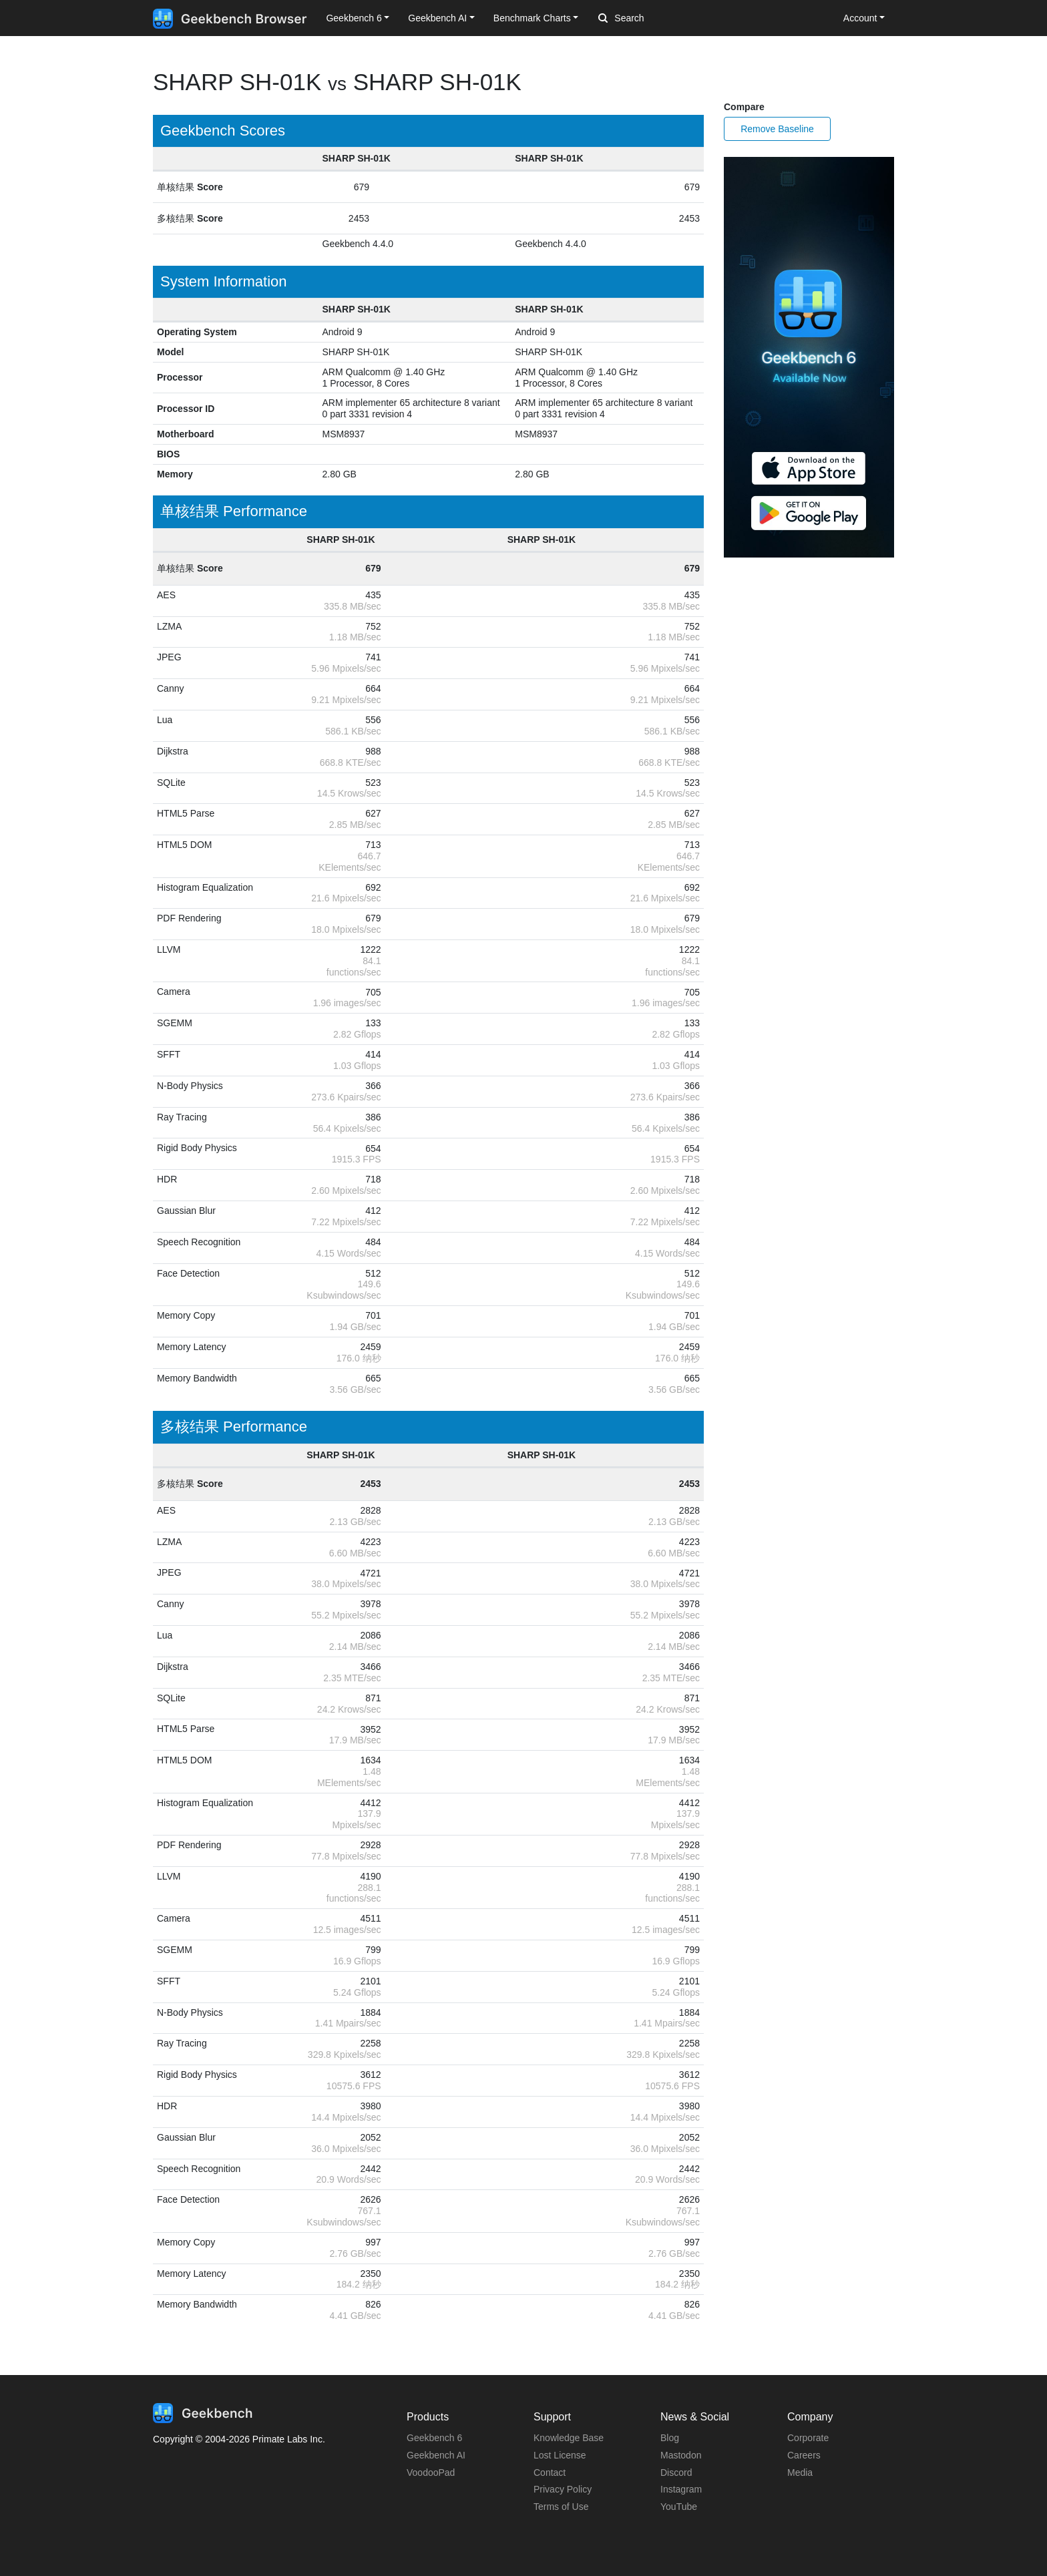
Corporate (808, 2437)
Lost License (560, 2455)
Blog (669, 2437)
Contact (550, 2472)
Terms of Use (561, 2506)
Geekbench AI (436, 2455)
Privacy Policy (563, 2489)
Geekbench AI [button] (437, 18)
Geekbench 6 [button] (353, 18)
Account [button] (860, 18)
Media (800, 2472)
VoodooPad (431, 2472)
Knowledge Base (569, 2437)
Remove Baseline (777, 129)
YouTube (678, 2506)
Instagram (681, 2489)
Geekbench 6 (434, 2437)
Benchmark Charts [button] (532, 18)
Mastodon (680, 2455)
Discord (676, 2472)
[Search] (668, 18)
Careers (804, 2455)
